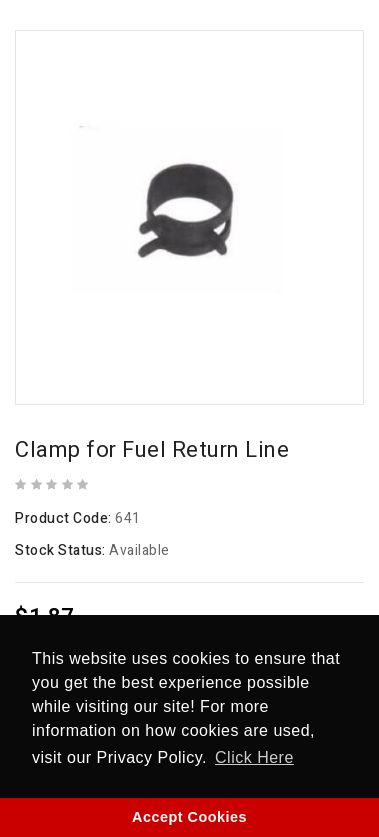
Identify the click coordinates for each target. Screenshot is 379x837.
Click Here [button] (254, 757)
